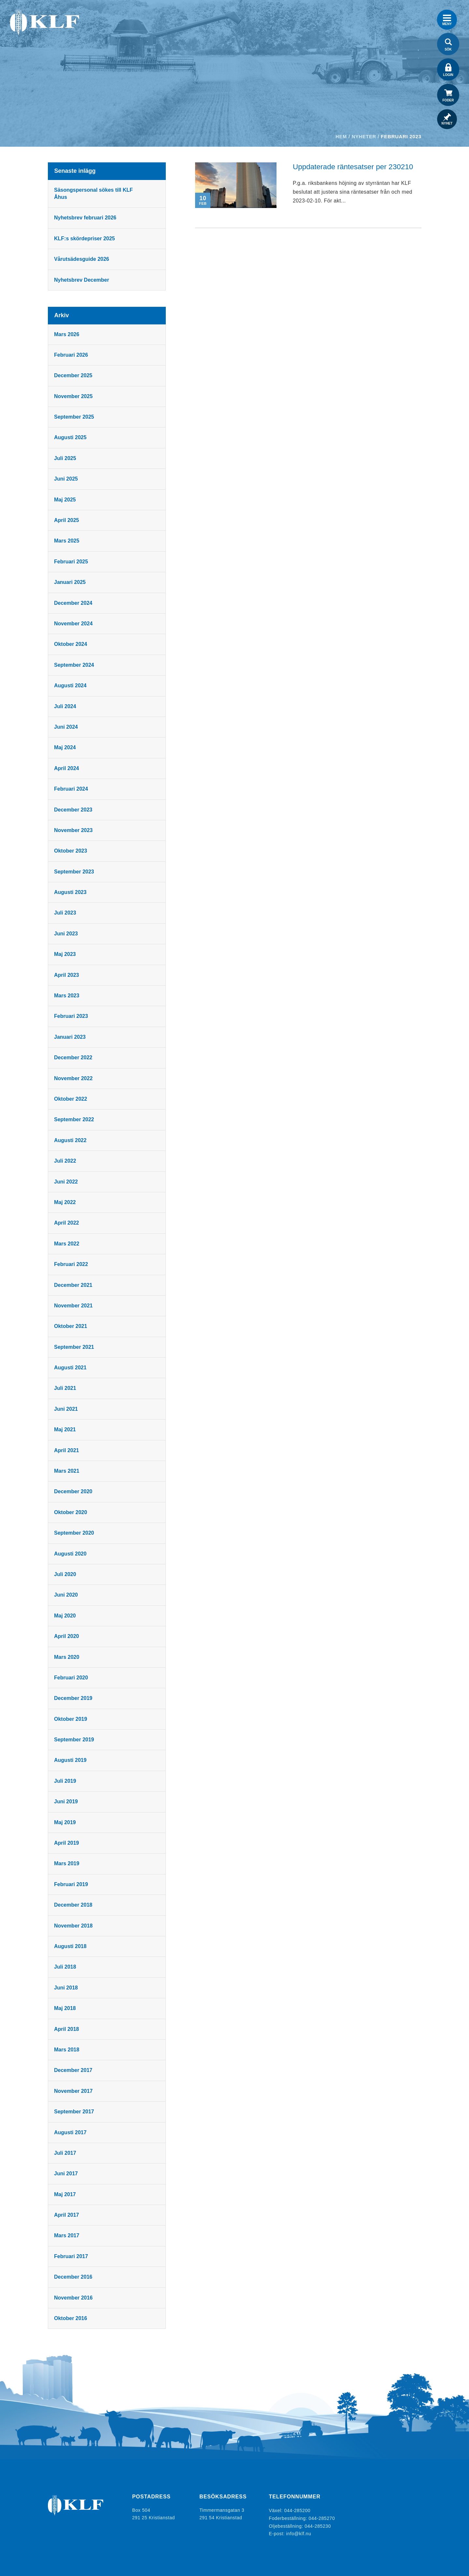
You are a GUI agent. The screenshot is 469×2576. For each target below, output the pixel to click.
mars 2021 (67, 1471)
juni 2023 (66, 933)
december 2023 (74, 809)
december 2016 (74, 2277)
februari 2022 (72, 1264)
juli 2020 (66, 1574)
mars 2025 (67, 540)
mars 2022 (67, 1243)
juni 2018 (66, 1987)
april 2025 (67, 520)
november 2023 (74, 830)
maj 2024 (66, 747)
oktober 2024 (71, 644)
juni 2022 (66, 1181)
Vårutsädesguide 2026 (82, 259)
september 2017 (75, 2111)
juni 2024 (66, 727)
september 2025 (75, 417)
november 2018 (74, 1925)
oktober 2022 (71, 1099)
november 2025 (74, 396)
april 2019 (67, 1843)
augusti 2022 (71, 1140)
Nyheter (363, 136)
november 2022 (74, 1078)
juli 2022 (66, 1161)
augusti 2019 (71, 1760)
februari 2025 (72, 561)
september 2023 (75, 871)
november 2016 (74, 2298)
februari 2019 (72, 1884)
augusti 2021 (71, 1367)
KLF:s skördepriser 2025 (85, 238)
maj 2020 (66, 1615)
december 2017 (74, 2070)
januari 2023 (70, 1037)
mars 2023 (67, 995)
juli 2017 (66, 2153)
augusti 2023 (71, 892)
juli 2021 (66, 1388)
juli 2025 (66, 458)
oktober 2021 (71, 1326)
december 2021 (74, 1285)
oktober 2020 (71, 1512)
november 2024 (74, 623)
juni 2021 (66, 1409)
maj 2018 (66, 2008)
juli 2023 (66, 913)
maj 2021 (66, 1429)
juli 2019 (66, 1781)
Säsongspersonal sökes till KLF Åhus (94, 193)
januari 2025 (70, 582)
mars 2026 (67, 334)
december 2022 (74, 1057)
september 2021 (75, 1347)
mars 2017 (67, 2235)
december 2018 (74, 1905)
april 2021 (67, 1450)
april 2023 (67, 975)
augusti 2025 (71, 437)
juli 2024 (66, 706)
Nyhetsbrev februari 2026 (86, 217)
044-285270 (322, 2517)
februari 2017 (72, 2256)
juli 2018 (66, 1967)
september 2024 (75, 665)
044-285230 (318, 2524)
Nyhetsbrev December (82, 280)
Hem (340, 136)
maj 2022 (66, 1202)
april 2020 (67, 1636)
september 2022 (75, 1119)
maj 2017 (66, 2194)
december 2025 (74, 375)
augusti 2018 (71, 1946)
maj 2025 (66, 499)
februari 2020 (72, 1677)
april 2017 (67, 2215)
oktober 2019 (71, 1719)
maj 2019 (66, 1822)
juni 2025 (66, 479)
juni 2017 (66, 2173)
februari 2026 (72, 355)
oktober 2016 (71, 2318)
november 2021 (74, 1305)
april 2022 (67, 1223)
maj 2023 (66, 954)
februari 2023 (72, 1016)
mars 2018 (67, 2049)
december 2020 (74, 1491)
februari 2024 (72, 789)
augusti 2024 (71, 685)
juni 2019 (66, 1801)
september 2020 (75, 1533)
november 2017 (74, 2091)
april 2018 (67, 2029)
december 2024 (74, 603)
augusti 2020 (71, 1553)
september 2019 (75, 1739)
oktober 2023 (71, 851)
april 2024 (67, 768)
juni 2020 (66, 1595)
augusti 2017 (71, 2132)
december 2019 (74, 1698)
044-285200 (297, 2510)
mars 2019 (67, 1863)
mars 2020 (67, 1657)
